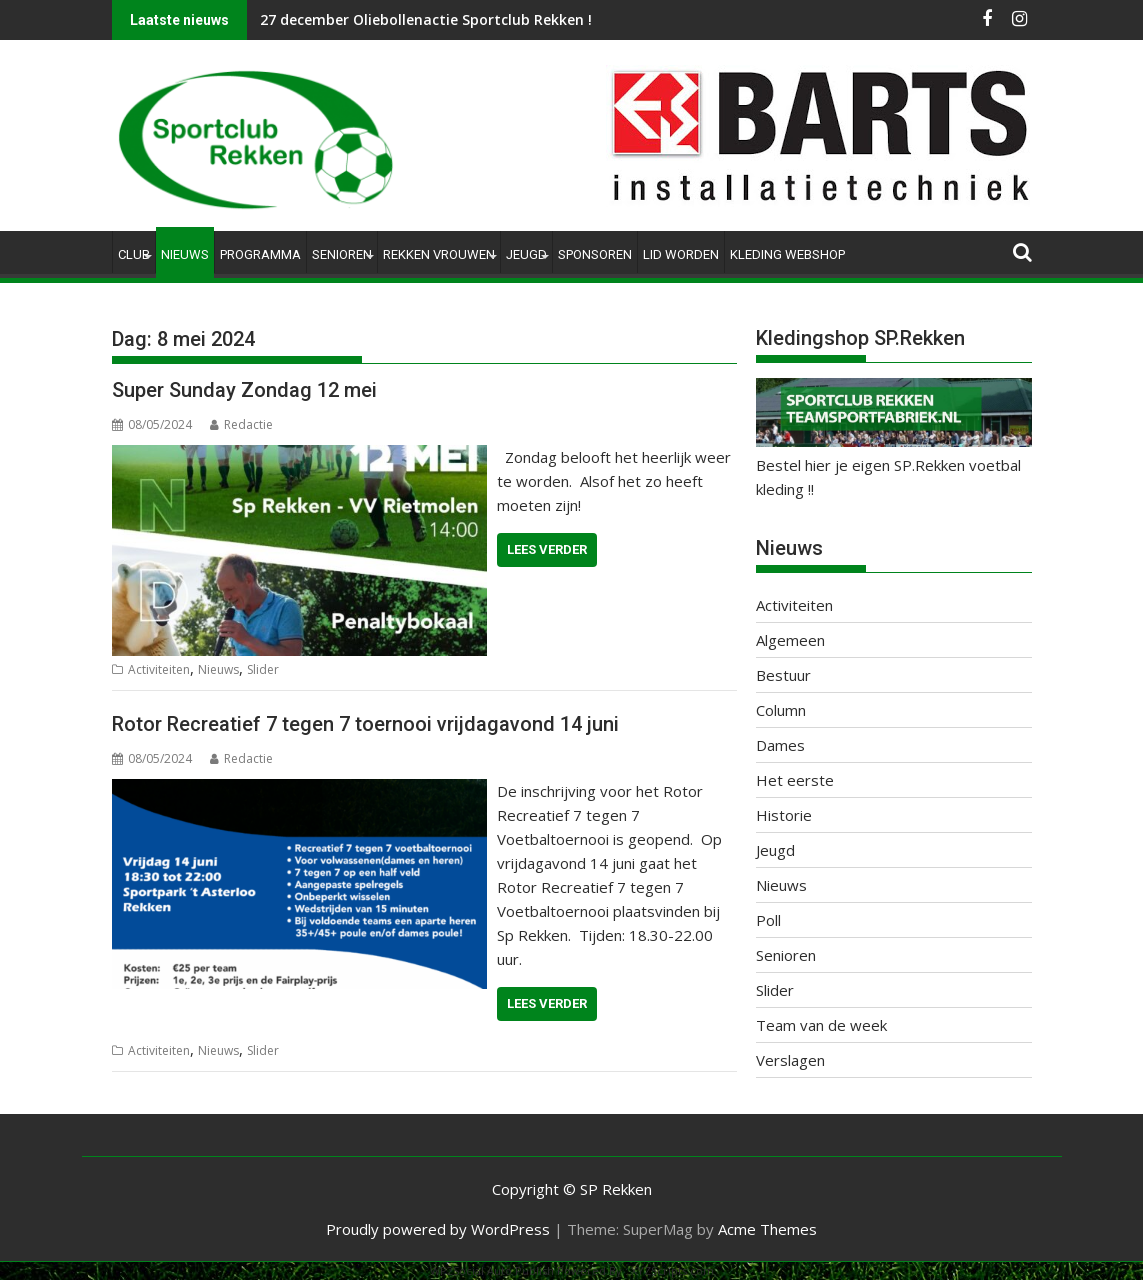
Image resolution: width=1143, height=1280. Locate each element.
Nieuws (185, 254)
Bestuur (783, 675)
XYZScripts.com (672, 1270)
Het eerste (795, 780)
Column (781, 710)
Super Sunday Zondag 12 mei (244, 390)
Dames (780, 745)
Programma (260, 254)
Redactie (241, 424)
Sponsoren (595, 254)
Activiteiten (159, 669)
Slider (263, 669)
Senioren (342, 254)
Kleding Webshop (787, 254)
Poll (768, 920)
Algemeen (790, 640)
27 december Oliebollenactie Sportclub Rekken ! (426, 19)
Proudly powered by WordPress (438, 1229)
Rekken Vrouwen (439, 254)
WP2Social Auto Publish (492, 1270)
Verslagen (790, 1060)
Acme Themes (767, 1229)
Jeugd (526, 254)
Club (134, 254)
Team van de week (821, 1025)
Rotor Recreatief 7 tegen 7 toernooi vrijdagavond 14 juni (365, 724)
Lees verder (547, 549)
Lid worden (681, 254)
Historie (784, 815)
